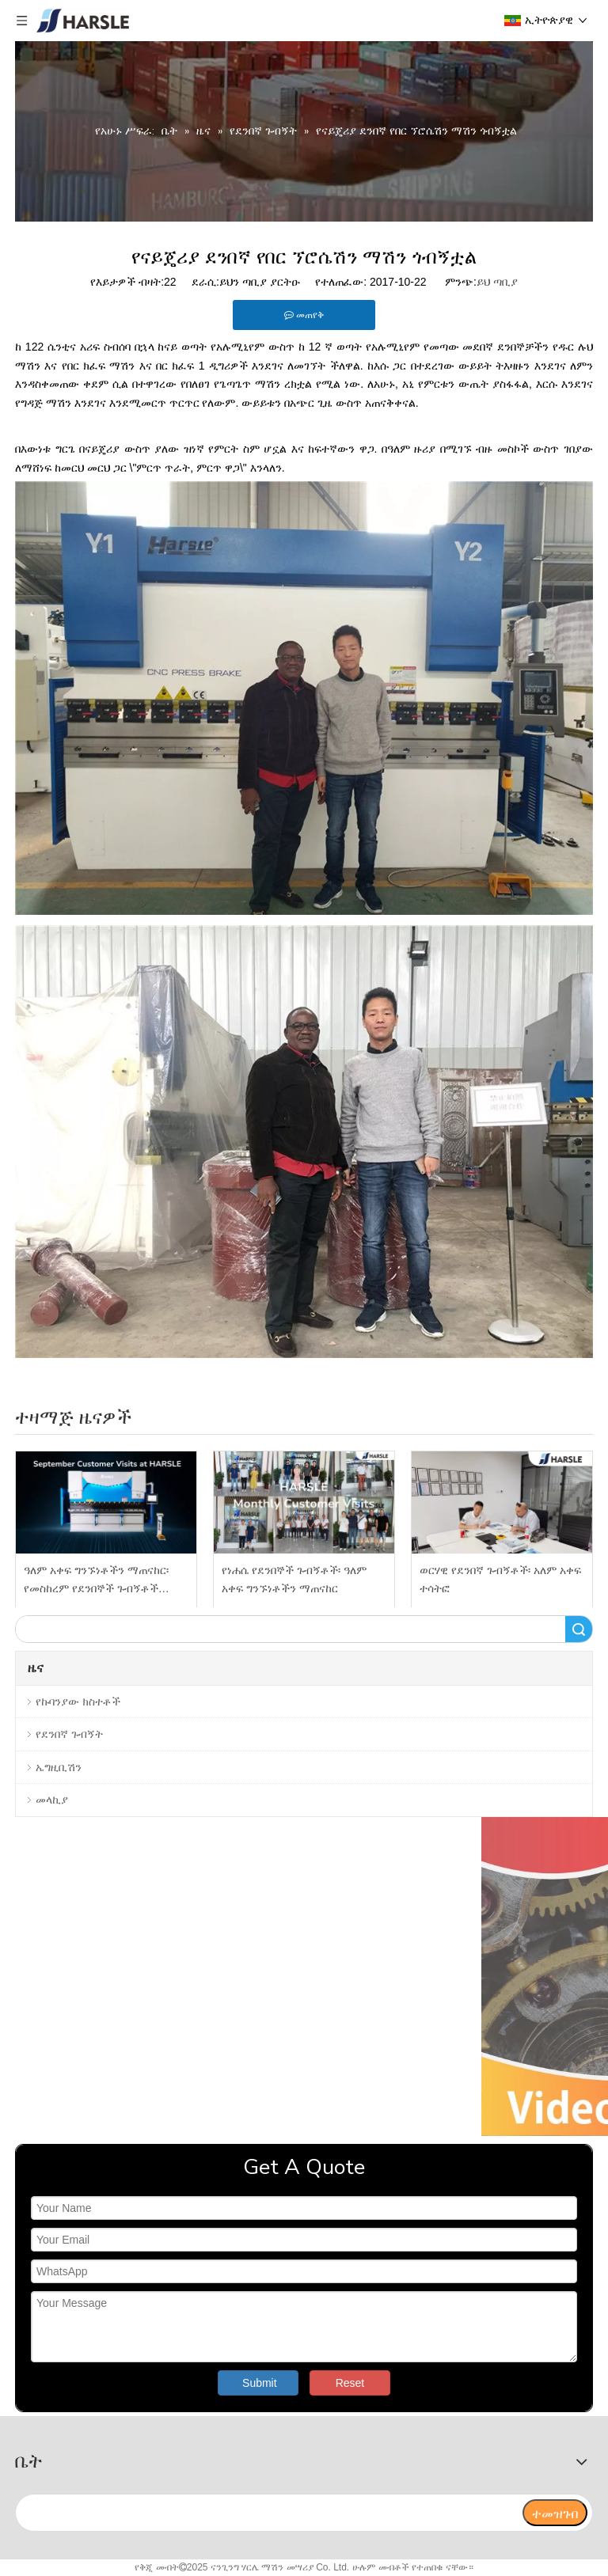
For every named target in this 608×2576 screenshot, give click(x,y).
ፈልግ (578, 1629)
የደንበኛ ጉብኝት (69, 1734)
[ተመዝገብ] (554, 2512)
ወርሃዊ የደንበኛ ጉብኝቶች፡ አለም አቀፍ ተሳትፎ (500, 1579)
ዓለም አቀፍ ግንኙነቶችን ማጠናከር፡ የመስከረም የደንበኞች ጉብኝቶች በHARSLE (96, 1581)
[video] (304, 1976)
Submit (259, 2383)
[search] (268, 2512)
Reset (350, 2383)
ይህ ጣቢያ (497, 281)
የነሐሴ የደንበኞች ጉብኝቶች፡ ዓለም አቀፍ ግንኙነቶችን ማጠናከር (294, 1579)
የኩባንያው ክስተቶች (78, 1701)
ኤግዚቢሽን (59, 1767)
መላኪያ (52, 1799)
